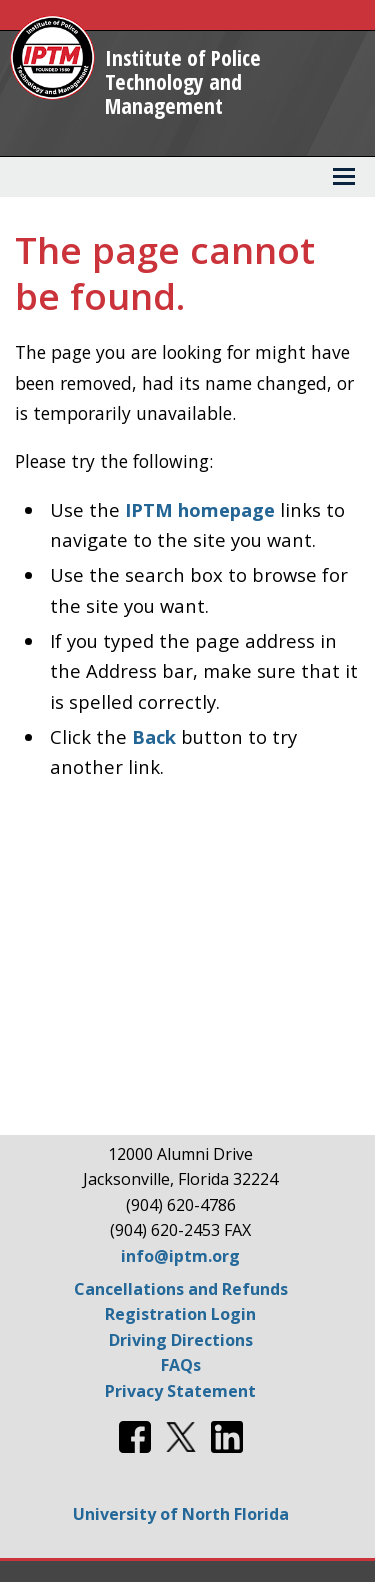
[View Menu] (344, 177)
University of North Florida (181, 1514)
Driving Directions (181, 1340)
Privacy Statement (180, 1391)
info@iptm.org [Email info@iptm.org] (180, 1256)
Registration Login (180, 1314)
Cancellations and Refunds (181, 1289)
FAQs (181, 1365)
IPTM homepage (200, 509)
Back (154, 736)
